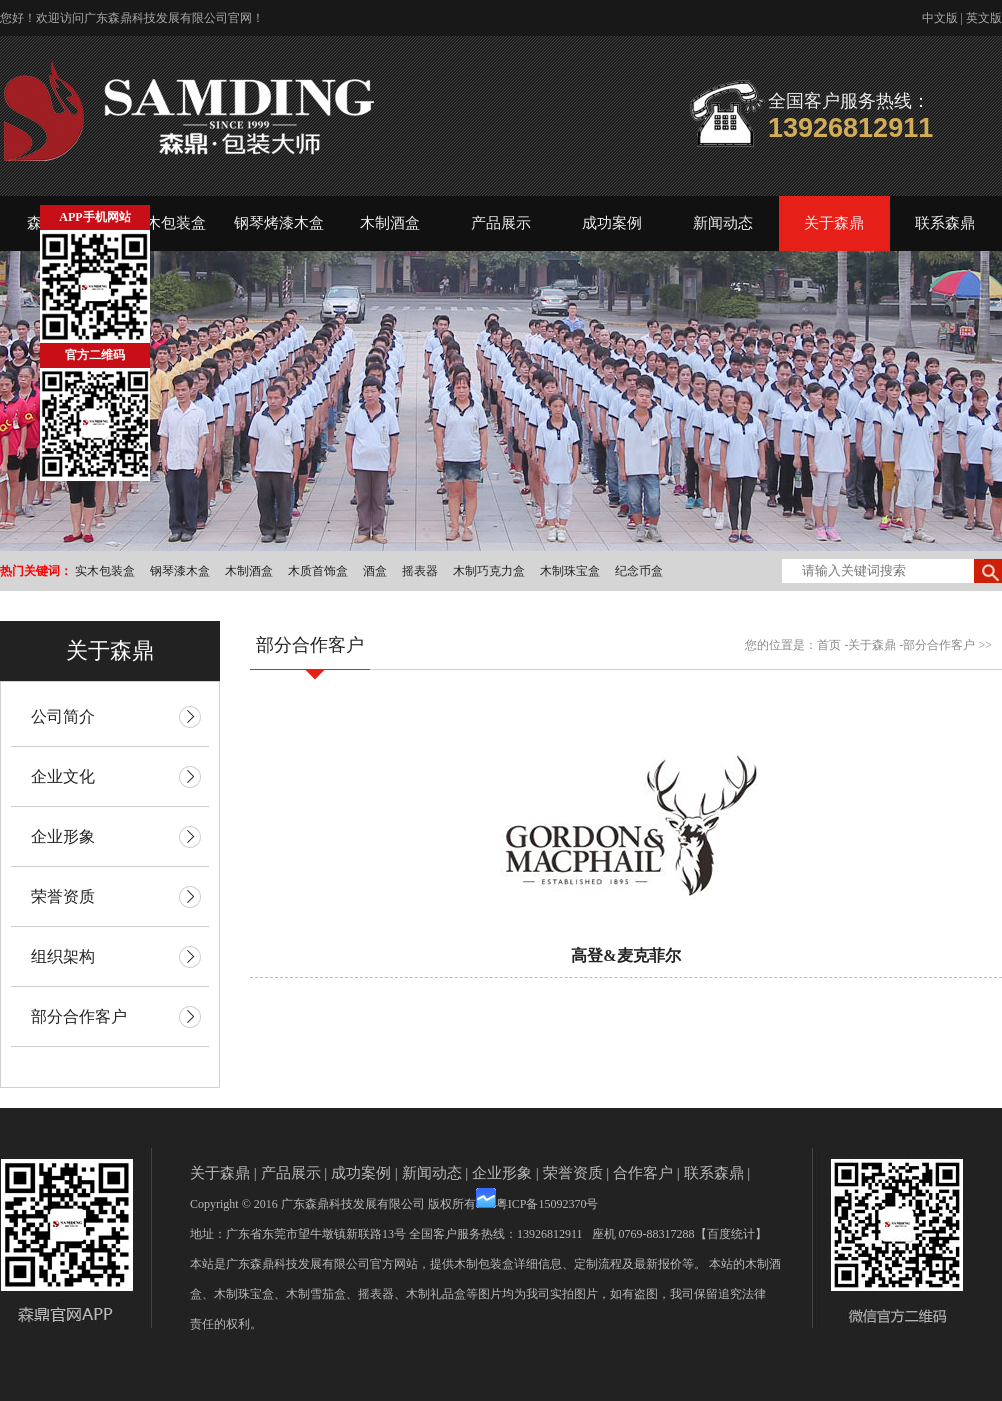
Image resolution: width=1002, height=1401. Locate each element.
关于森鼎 (834, 223)
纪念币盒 (639, 571)
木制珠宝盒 (570, 571)
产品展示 (501, 223)
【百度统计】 (731, 1234)
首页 (829, 645)
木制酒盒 (390, 223)
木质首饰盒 (318, 571)
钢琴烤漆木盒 (279, 223)
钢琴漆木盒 (180, 571)
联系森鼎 (945, 223)
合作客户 (643, 1173)
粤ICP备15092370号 (547, 1204)
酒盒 (375, 571)
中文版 (940, 18)
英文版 (984, 18)
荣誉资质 (573, 1173)
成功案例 (612, 223)
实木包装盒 (168, 223)
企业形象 (502, 1173)
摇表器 (420, 571)
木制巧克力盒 (489, 571)
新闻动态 (723, 223)
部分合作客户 (939, 645)
